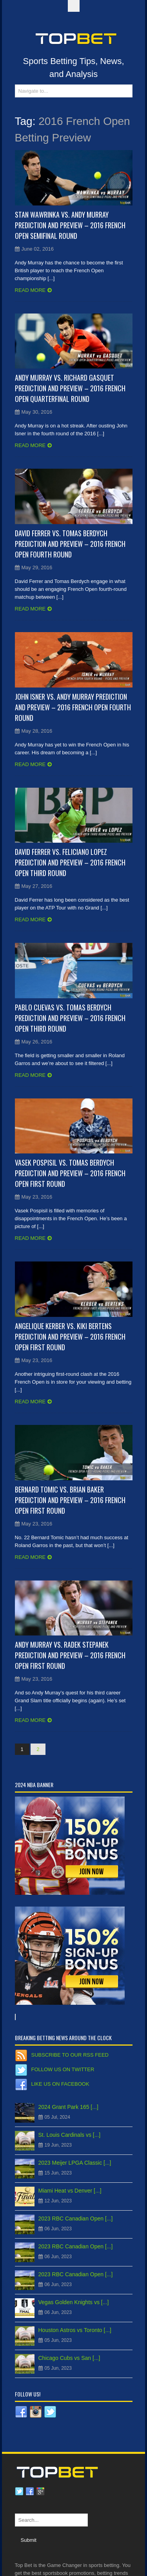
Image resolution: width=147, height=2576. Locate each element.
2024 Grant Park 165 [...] (68, 2107)
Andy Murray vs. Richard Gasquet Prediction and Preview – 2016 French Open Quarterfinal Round (70, 388)
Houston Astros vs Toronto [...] (75, 2330)
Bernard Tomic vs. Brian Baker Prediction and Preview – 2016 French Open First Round (70, 1500)
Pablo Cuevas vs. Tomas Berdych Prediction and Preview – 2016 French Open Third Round (70, 1018)
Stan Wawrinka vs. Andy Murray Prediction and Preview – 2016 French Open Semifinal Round (70, 225)
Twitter (19, 2491)
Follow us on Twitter (62, 2069)
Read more (30, 290)
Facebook (29, 2491)
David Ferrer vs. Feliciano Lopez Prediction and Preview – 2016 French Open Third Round (70, 862)
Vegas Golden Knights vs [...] (73, 2302)
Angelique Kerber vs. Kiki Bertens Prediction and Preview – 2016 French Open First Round (70, 1336)
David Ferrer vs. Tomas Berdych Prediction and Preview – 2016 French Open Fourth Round (70, 543)
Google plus (40, 2491)
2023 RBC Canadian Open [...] (75, 2218)
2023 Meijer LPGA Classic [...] (74, 2163)
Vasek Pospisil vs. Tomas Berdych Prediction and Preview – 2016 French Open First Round (70, 1173)
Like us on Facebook (60, 2084)
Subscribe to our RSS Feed (70, 2055)
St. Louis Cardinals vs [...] (69, 2135)
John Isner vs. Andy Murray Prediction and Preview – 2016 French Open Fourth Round (73, 707)
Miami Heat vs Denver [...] (70, 2190)
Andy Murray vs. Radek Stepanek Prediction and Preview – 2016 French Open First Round (70, 1655)
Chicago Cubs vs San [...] (69, 2358)
